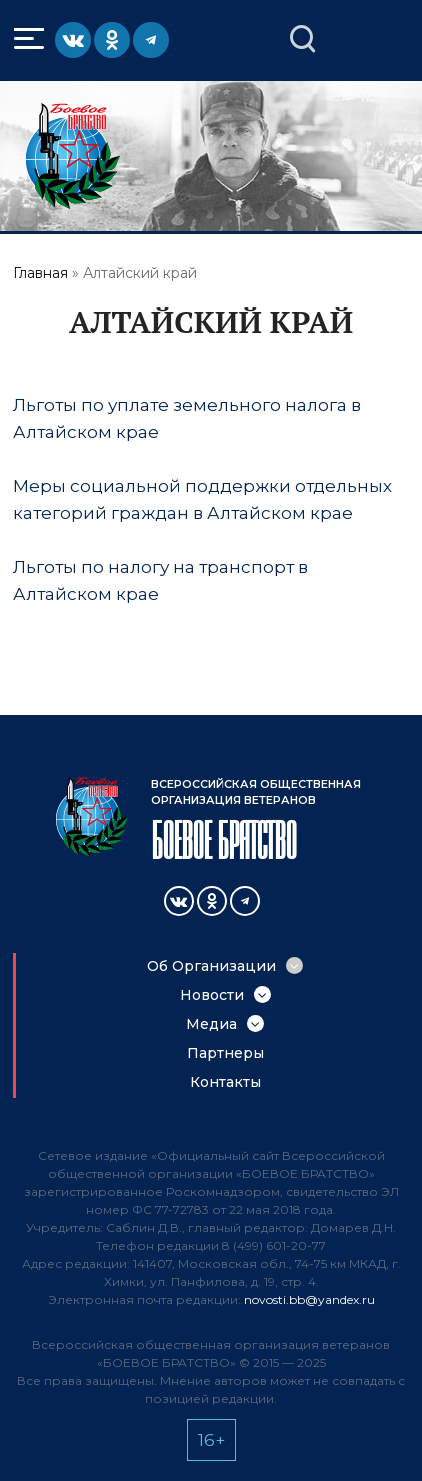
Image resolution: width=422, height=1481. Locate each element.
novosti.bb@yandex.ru (309, 1299)
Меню (31, 39)
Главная (40, 273)
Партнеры (225, 1053)
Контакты (225, 1082)
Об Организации (211, 966)
